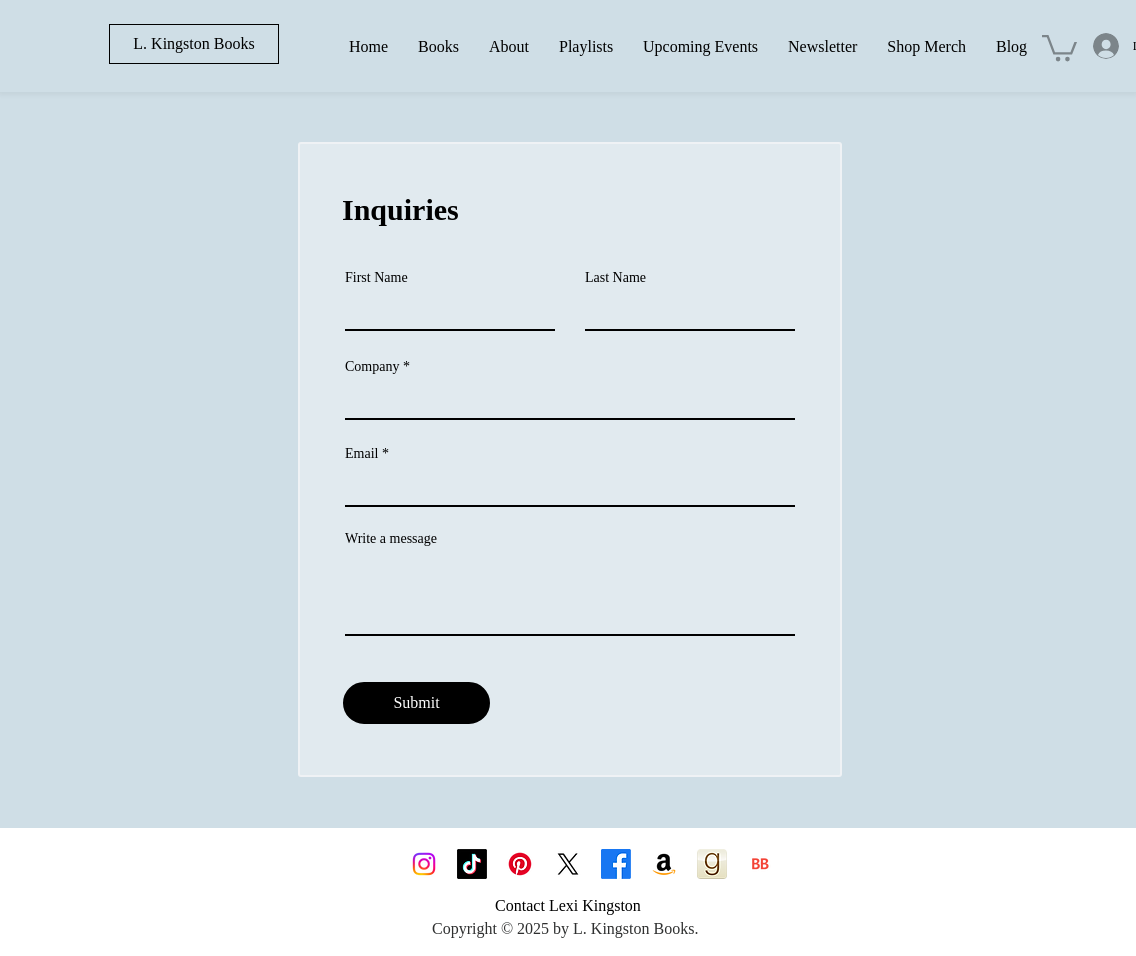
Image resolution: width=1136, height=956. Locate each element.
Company (372, 367)
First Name (376, 278)
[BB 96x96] (760, 864)
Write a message (391, 539)
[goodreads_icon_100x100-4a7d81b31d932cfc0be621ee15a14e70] (712, 864)
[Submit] (416, 703)
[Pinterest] (520, 864)
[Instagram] (424, 864)
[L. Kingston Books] (194, 44)
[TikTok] (472, 864)
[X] (568, 864)
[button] (1059, 46)
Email (361, 454)
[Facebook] (616, 864)
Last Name (615, 278)
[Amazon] (664, 864)
